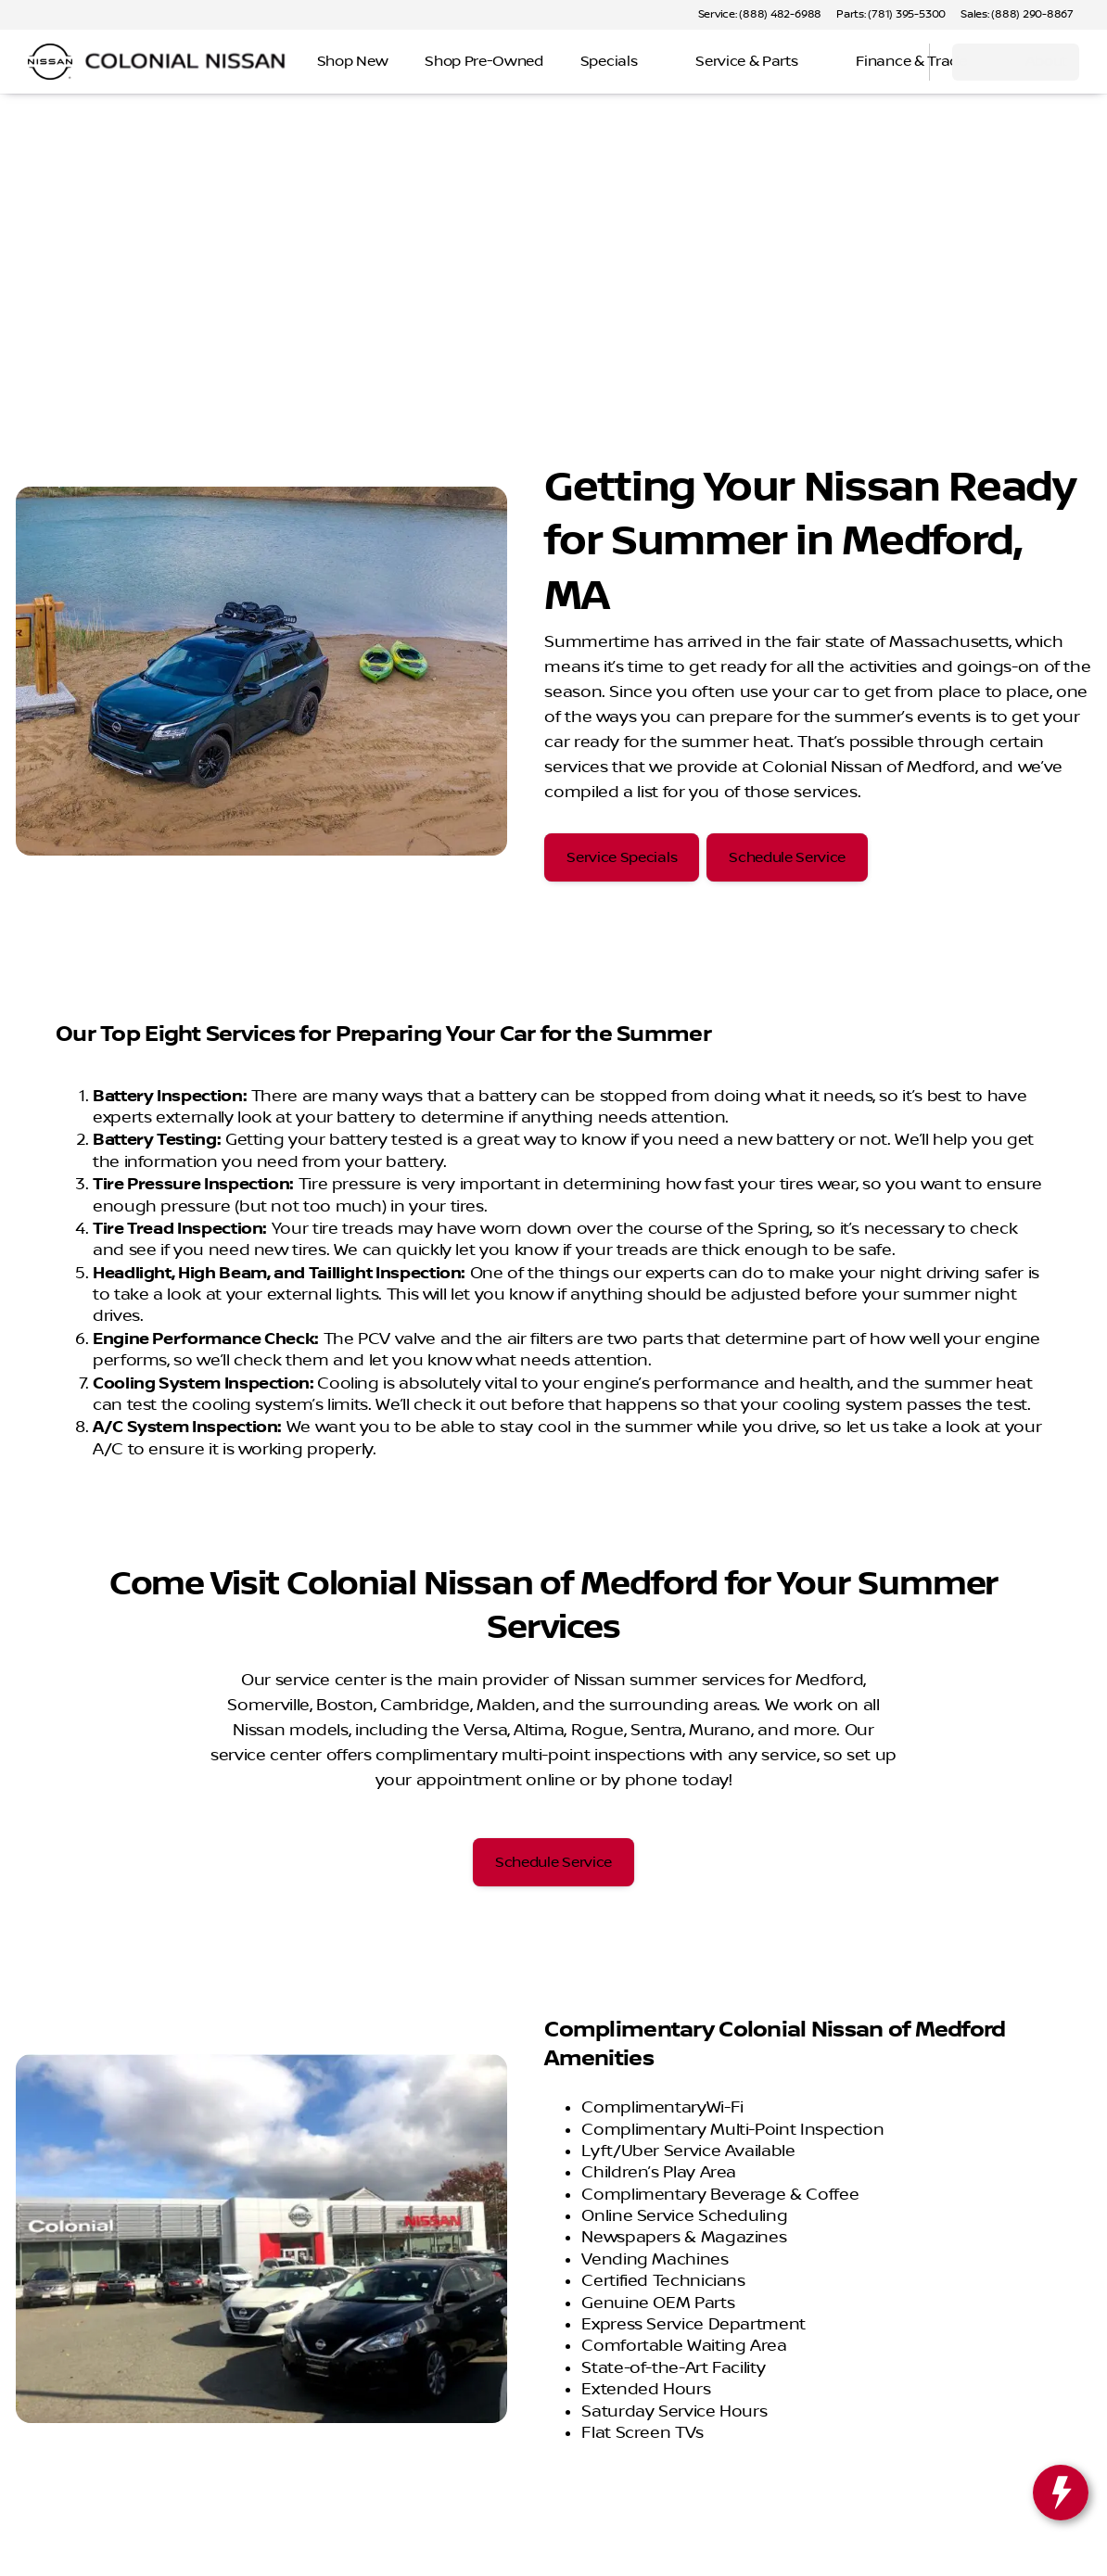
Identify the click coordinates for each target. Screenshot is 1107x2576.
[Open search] (892, 62)
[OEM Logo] (50, 62)
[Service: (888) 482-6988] (759, 15)
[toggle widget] (1060, 2492)
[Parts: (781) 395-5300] (891, 15)
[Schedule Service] (787, 857)
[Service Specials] (621, 857)
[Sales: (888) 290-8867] (1017, 15)
